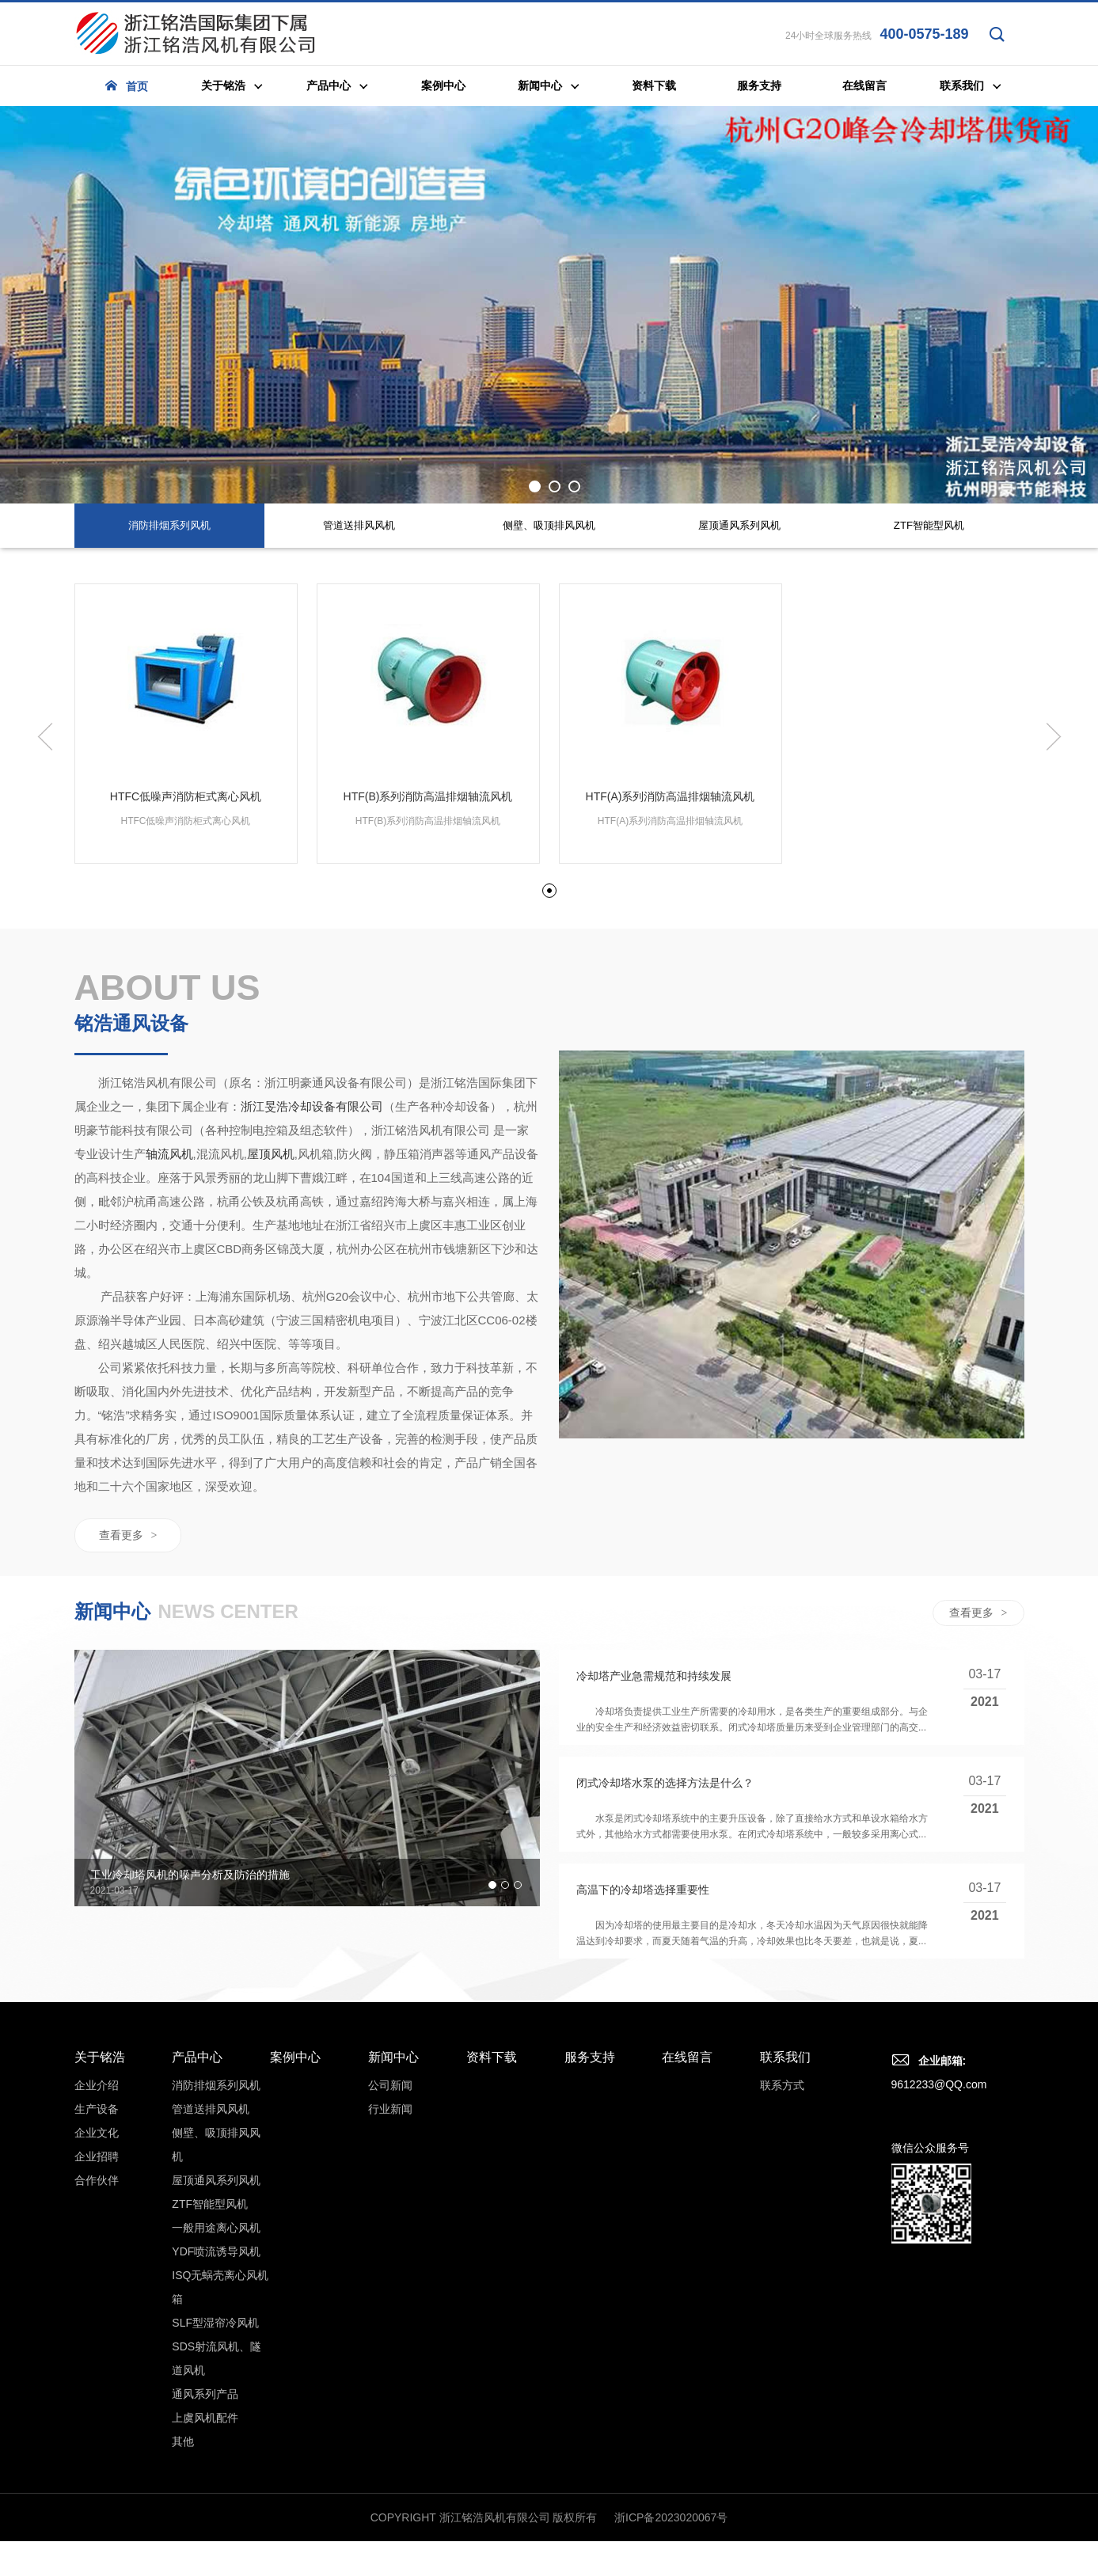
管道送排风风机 (210, 2277)
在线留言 (687, 2225)
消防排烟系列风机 (216, 2253)
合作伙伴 (96, 2348)
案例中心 (295, 2225)
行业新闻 (390, 2277)
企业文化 (96, 2301)
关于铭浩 (99, 2225)
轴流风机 (169, 1324)
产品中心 (197, 2225)
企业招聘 (96, 2325)
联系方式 (782, 2253)
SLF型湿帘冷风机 (215, 2491)
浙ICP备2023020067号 (671, 2565)
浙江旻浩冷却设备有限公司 (312, 1276)
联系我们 (785, 2225)
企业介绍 (96, 2253)
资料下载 (491, 2225)
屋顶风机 (270, 1324)
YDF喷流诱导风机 (216, 2420)
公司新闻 (390, 2253)
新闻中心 (393, 2225)
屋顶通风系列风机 (216, 2348)
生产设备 (96, 2277)
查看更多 (128, 1705)
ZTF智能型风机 (210, 2372)
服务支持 (589, 2225)
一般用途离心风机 (216, 2396)
